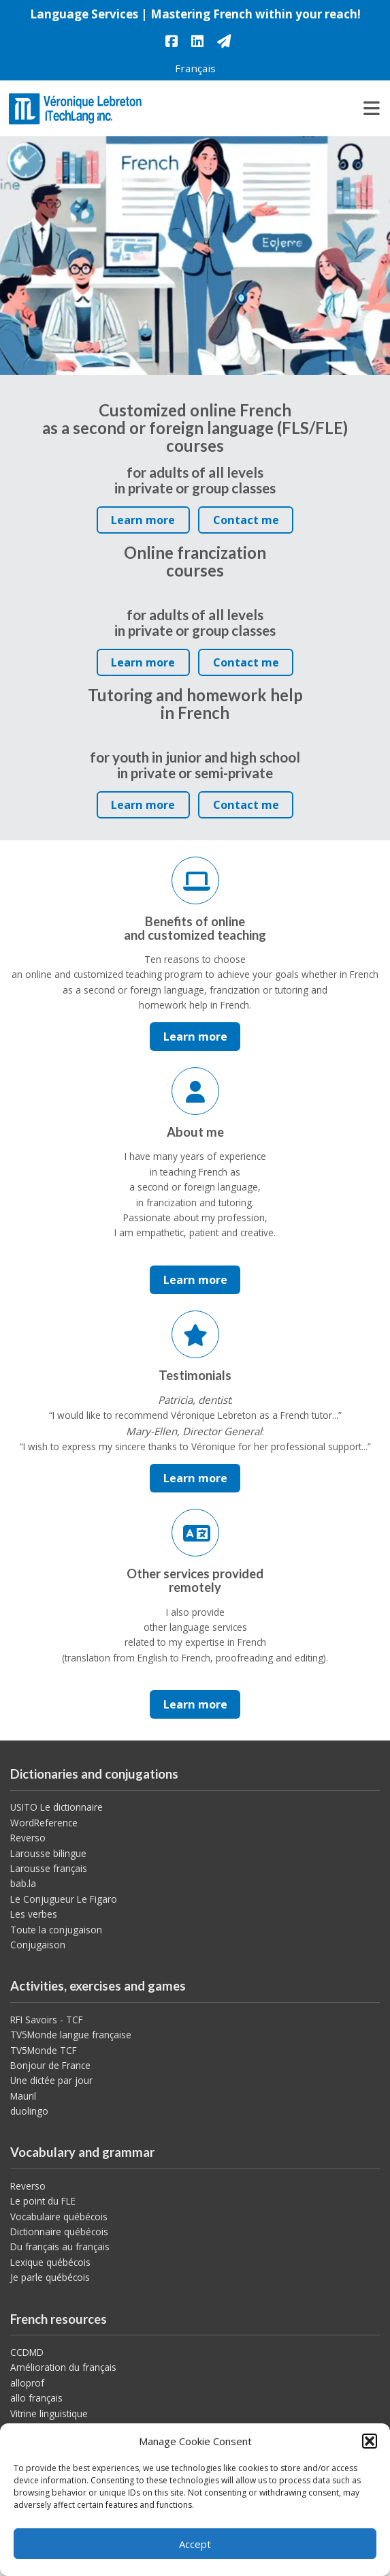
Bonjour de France (50, 2065)
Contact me (246, 519)
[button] (369, 2441)
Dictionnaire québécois (59, 2231)
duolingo (29, 2110)
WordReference (44, 1822)
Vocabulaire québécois (59, 2216)
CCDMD (27, 2352)
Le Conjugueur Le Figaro (63, 1898)
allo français (36, 2397)
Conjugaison (37, 1944)
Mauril (23, 2095)
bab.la (23, 1883)
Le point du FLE (43, 2200)
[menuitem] (195, 68)
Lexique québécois (50, 2262)
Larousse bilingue (48, 1853)
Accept (195, 2544)
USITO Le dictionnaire (56, 1806)
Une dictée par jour (51, 2080)
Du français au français (60, 2246)
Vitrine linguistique (49, 2413)
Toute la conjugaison (56, 1929)
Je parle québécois (50, 2277)
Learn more (147, 523)
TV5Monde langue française (70, 2034)
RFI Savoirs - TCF (46, 2019)
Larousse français (48, 1868)
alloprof (27, 2382)
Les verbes (33, 1913)
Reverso (28, 1837)
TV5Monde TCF (43, 2050)
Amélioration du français (63, 2367)
